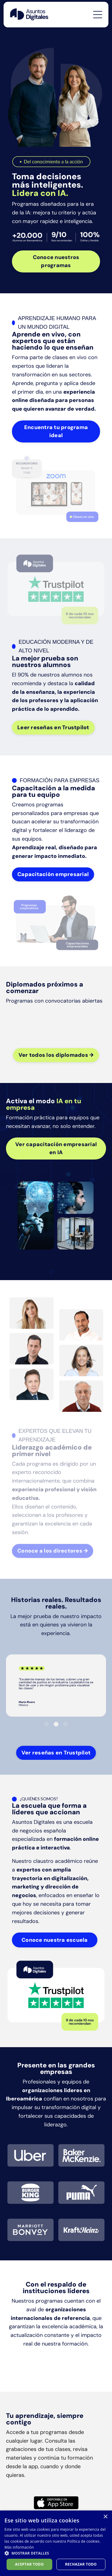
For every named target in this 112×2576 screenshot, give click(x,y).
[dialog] (56, 2543)
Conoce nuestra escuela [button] (55, 1940)
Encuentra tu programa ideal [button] (56, 431)
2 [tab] (56, 1724)
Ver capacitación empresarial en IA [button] (56, 1148)
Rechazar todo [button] (81, 2564)
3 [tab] (66, 1724)
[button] (56, 2553)
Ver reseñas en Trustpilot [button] (56, 1752)
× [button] (105, 2517)
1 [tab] (47, 1724)
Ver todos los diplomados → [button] (56, 1055)
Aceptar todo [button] (29, 2564)
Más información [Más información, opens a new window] (19, 2547)
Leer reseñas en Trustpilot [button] (53, 727)
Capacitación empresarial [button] (53, 874)
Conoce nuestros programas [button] (56, 261)
